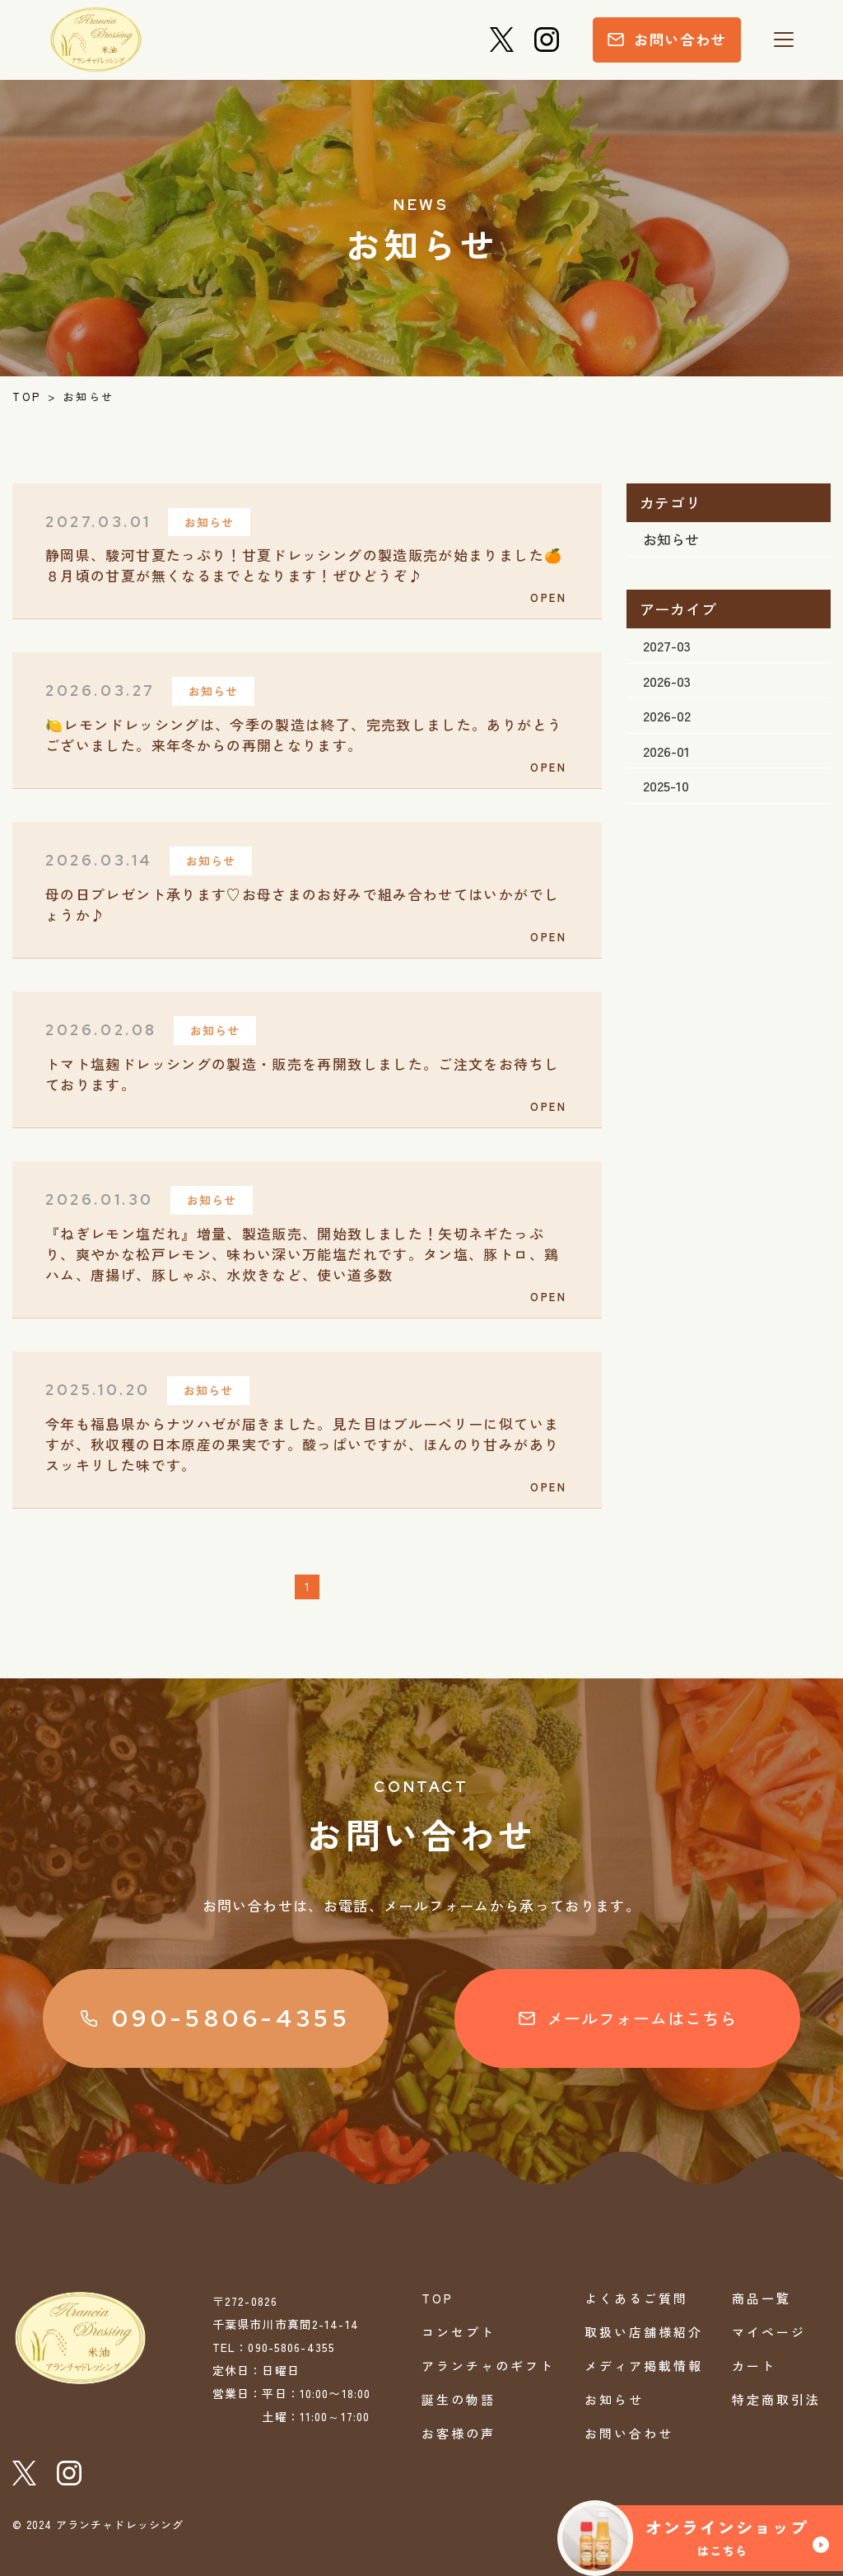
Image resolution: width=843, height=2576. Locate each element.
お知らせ (671, 539)
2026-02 (667, 715)
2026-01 (666, 750)
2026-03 (667, 680)
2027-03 (667, 645)
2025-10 (666, 785)
